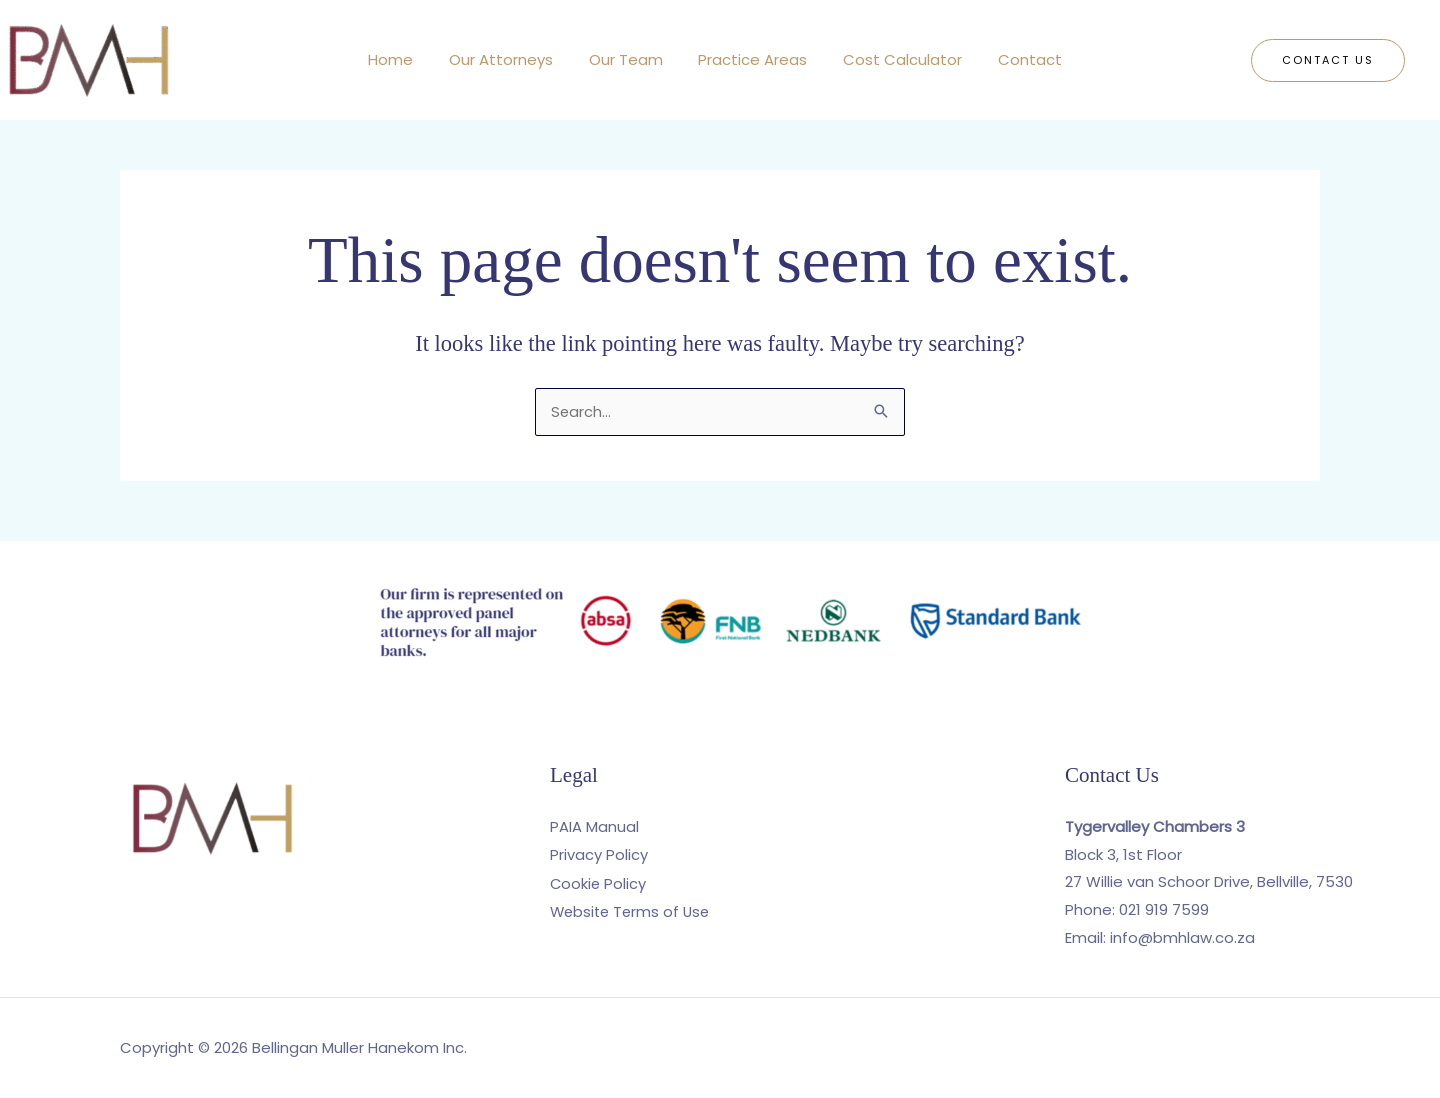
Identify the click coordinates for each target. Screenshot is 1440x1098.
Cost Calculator (894, 59)
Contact (1016, 59)
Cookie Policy (599, 882)
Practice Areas (750, 59)
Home (405, 59)
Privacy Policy (599, 854)
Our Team (629, 59)
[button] (1328, 60)
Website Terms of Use (633, 910)
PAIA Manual (594, 826)
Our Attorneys (510, 59)
